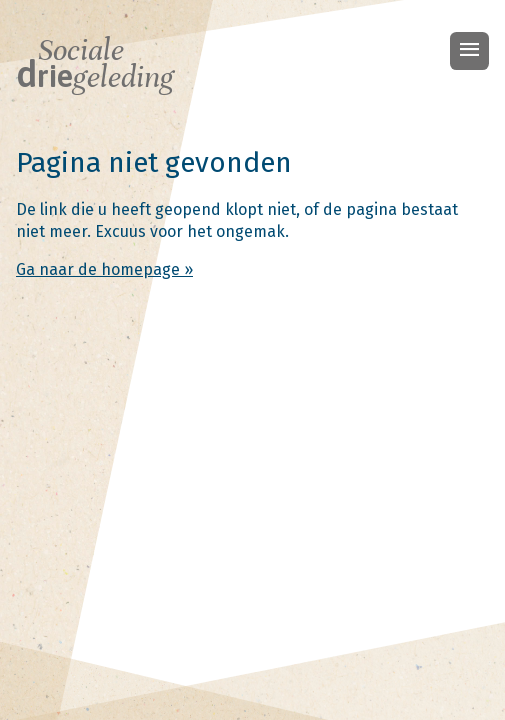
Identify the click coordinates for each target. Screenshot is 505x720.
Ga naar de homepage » (104, 269)
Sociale (95, 64)
